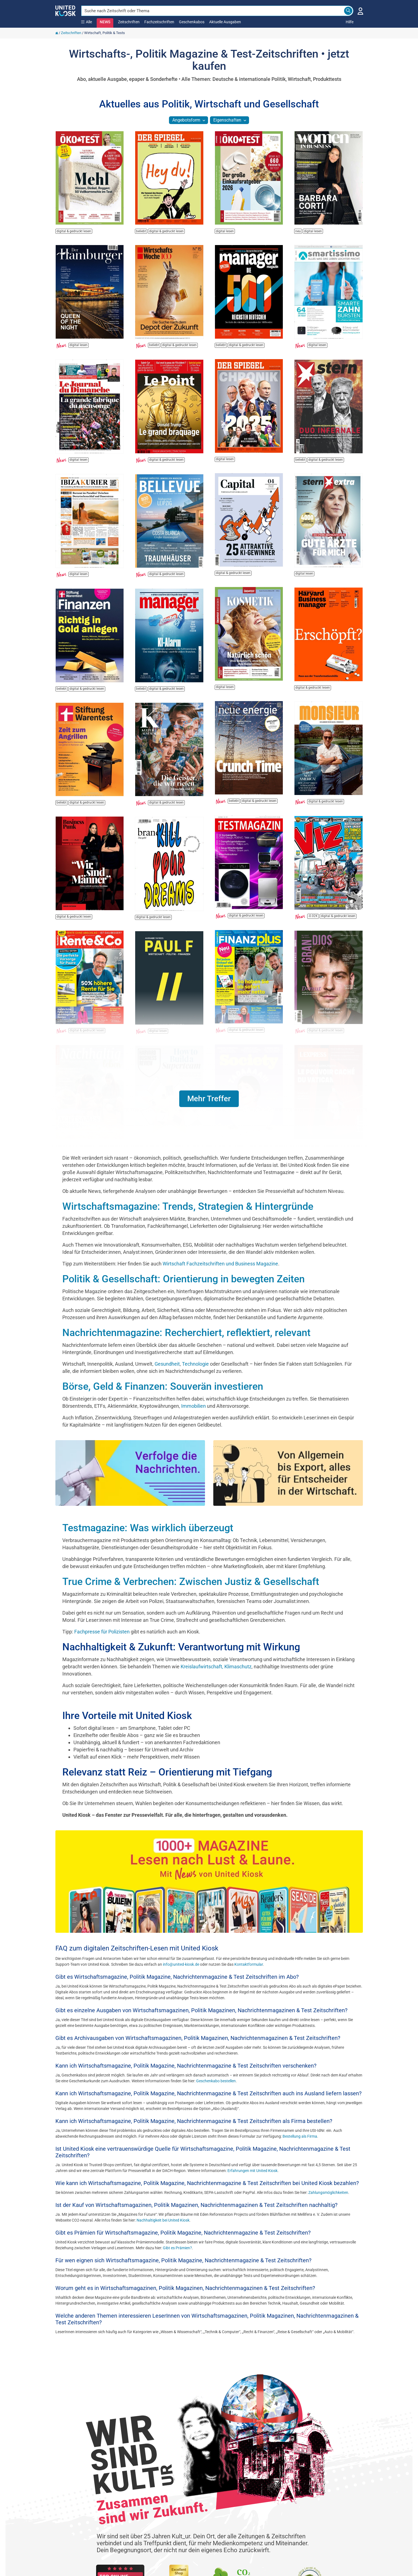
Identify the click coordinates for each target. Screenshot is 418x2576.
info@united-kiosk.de (181, 1964)
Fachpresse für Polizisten (102, 1632)
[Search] (348, 11)
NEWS (105, 22)
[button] (209, 1098)
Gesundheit (167, 1364)
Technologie (196, 1364)
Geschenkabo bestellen (216, 2081)
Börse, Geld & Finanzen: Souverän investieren (162, 1386)
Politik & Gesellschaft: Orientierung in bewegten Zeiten (183, 1279)
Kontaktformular (248, 1964)
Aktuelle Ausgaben (225, 22)
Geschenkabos (191, 22)
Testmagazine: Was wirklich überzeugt (147, 1528)
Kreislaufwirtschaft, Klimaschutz (216, 1666)
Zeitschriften (129, 22)
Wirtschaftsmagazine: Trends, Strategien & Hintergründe (187, 1206)
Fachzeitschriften (159, 22)
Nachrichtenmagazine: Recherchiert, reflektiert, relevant (186, 1333)
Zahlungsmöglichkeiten (328, 2192)
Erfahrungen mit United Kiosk (252, 2170)
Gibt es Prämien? (177, 2248)
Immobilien (194, 1406)
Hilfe (349, 22)
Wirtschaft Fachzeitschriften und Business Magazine (220, 1264)
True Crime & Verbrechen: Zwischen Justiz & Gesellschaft (190, 1581)
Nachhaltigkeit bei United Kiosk (163, 2220)
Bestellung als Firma (300, 2136)
